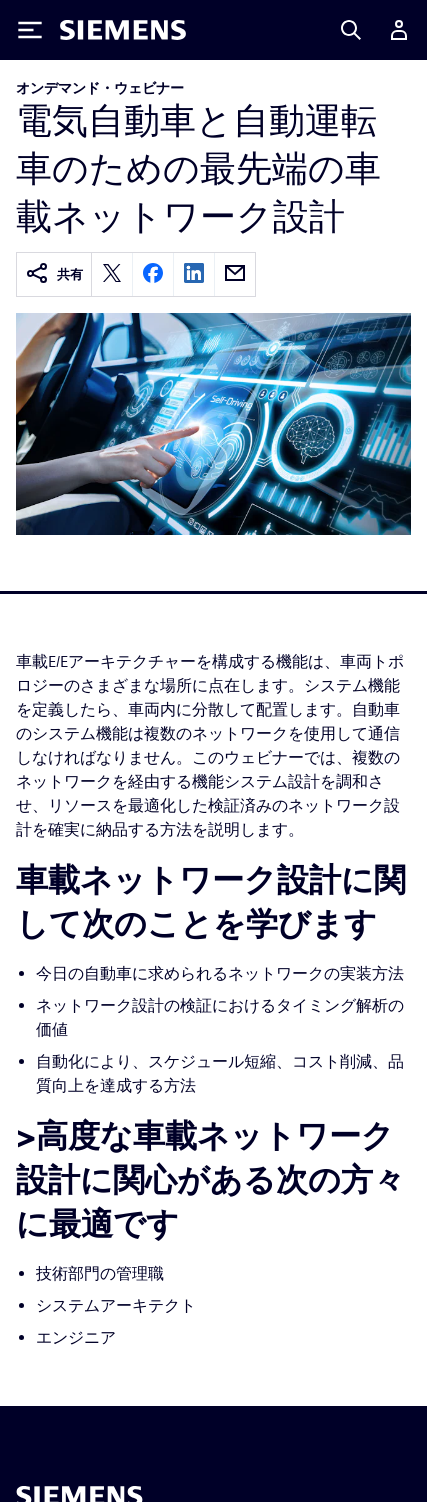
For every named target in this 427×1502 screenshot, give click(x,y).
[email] (235, 274)
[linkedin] (194, 274)
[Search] (351, 30)
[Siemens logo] (123, 30)
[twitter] (112, 274)
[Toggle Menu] (30, 30)
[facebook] (153, 274)
